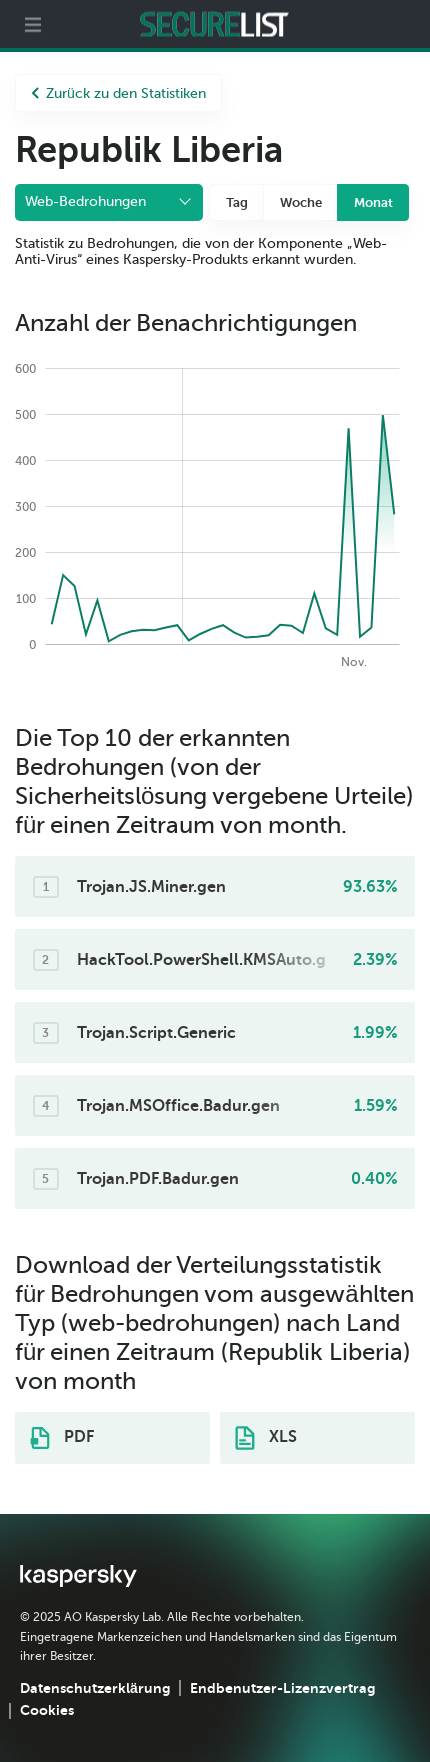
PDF (62, 1438)
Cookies (47, 1710)
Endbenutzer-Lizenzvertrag (282, 1688)
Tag (237, 202)
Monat (373, 202)
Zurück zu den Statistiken (118, 93)
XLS (266, 1438)
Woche (301, 202)
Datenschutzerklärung (95, 1688)
